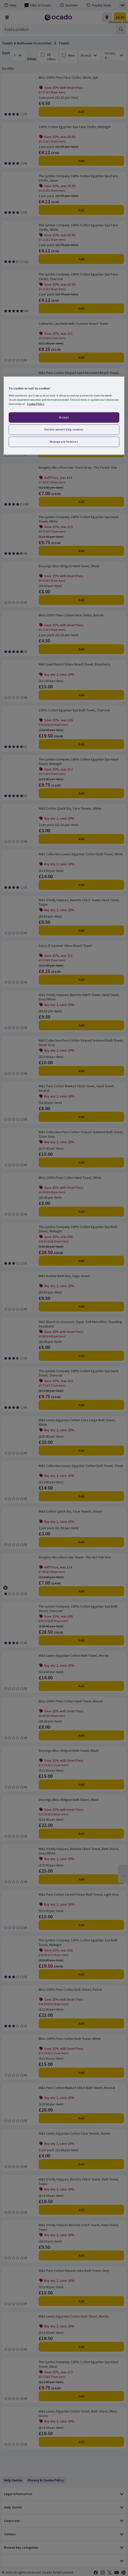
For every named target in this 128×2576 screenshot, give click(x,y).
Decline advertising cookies (63, 429)
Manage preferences (64, 441)
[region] (64, 415)
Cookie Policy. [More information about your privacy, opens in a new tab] (36, 404)
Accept (64, 417)
